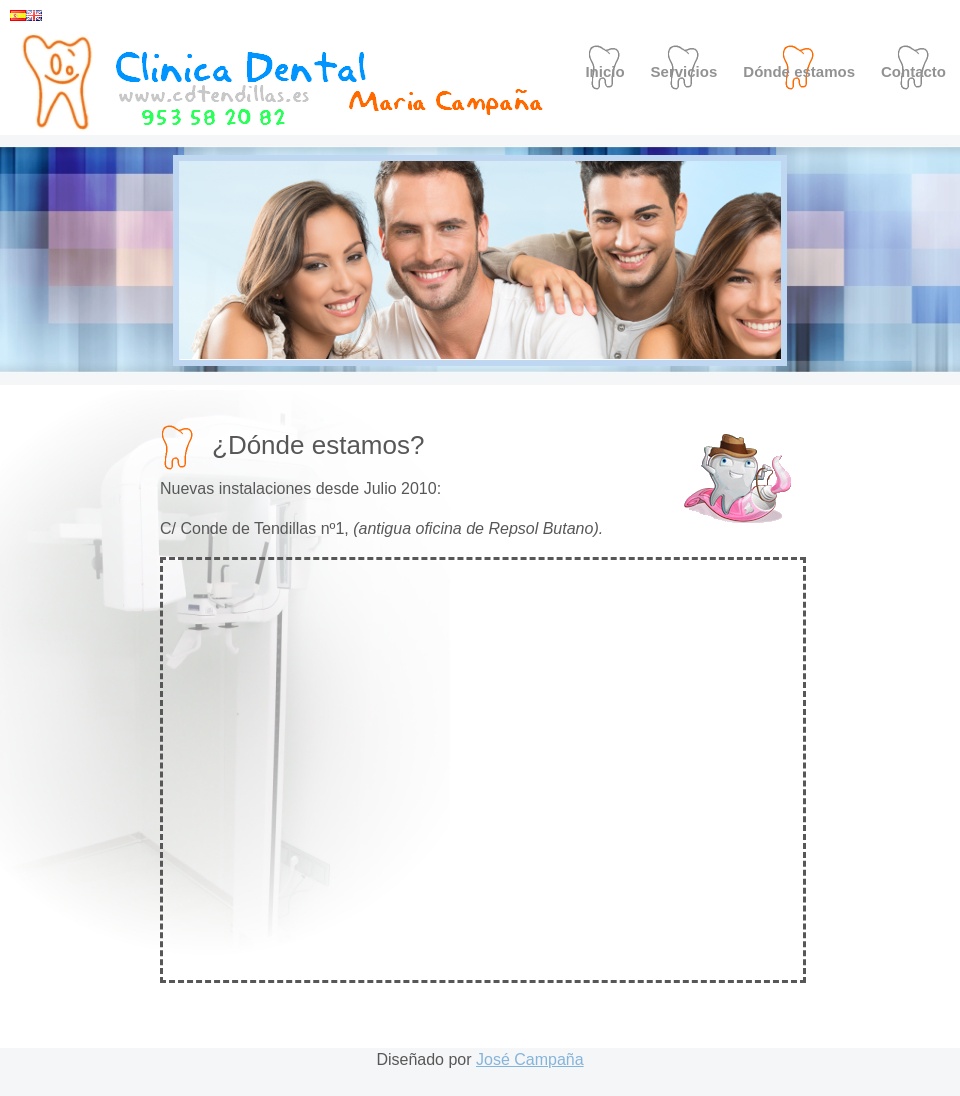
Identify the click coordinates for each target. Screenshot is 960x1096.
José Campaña (530, 1059)
